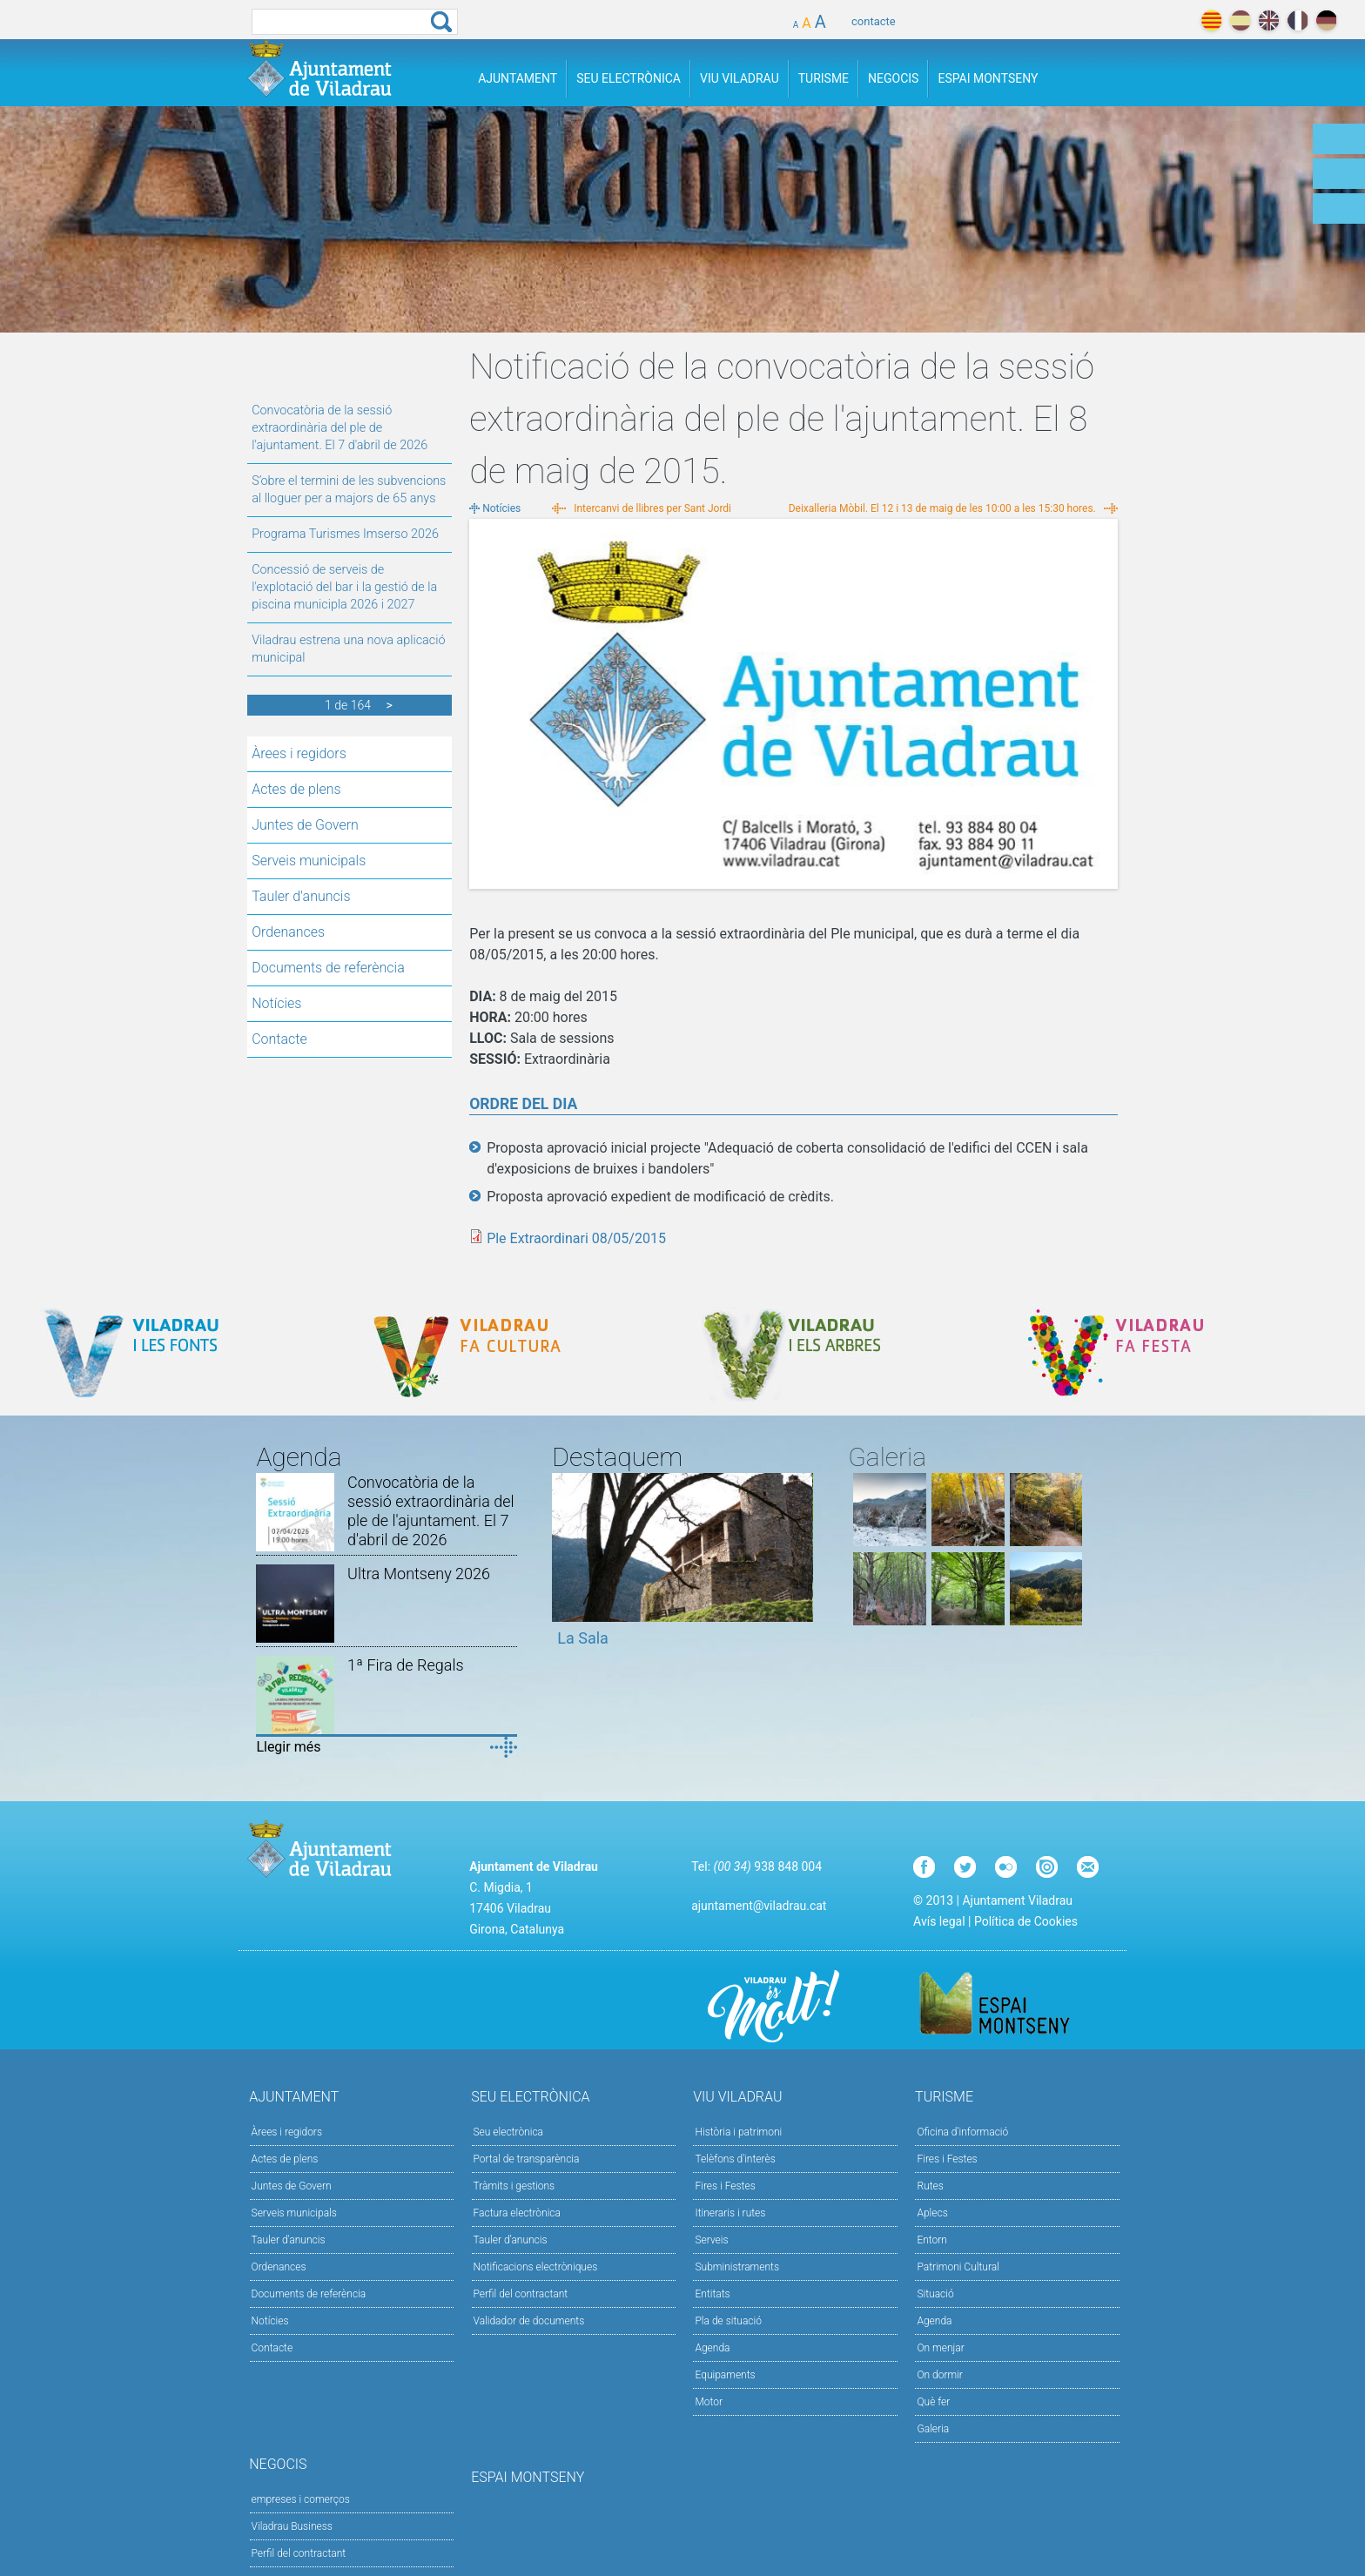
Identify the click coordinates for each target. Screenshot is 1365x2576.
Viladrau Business (292, 2526)
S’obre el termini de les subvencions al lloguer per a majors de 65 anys (349, 490)
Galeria (933, 2429)
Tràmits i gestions (514, 2186)
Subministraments (737, 2267)
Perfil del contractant (521, 2294)
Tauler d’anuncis (511, 2240)
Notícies (276, 1003)
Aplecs (932, 2213)
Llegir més (288, 1747)
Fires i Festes (725, 2186)
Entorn (932, 2240)
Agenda (712, 2348)
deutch (1326, 20)
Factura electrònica (517, 2213)
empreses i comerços (301, 2499)
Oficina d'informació (962, 2132)
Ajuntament (517, 78)
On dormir (939, 2375)
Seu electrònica (509, 2132)
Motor (709, 2402)
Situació (935, 2294)
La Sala (583, 1638)
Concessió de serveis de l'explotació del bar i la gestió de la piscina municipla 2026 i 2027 (344, 587)
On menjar (940, 2348)
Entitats (712, 2294)
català (1211, 20)
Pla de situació (728, 2321)
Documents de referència (328, 967)
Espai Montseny (988, 78)
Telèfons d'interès (735, 2159)
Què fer (933, 2402)
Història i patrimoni (738, 2132)
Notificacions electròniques (536, 2267)
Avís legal (939, 1921)
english (1269, 20)
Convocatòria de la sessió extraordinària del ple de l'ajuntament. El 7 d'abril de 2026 (339, 428)
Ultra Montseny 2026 (418, 1573)
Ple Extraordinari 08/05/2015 (576, 1238)
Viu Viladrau (739, 78)
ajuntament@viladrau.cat (758, 1906)
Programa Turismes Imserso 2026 (345, 534)
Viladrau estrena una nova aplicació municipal (348, 649)
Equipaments (725, 2375)
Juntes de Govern (305, 825)
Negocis (893, 78)
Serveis (711, 2240)
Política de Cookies (1026, 1921)
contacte (873, 21)
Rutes (930, 2186)
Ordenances (288, 932)
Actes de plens (296, 789)
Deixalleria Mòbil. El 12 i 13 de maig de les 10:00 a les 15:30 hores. (942, 508)
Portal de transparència (527, 2159)
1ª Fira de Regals (405, 1665)
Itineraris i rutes (730, 2213)
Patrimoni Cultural (958, 2267)
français (1298, 20)
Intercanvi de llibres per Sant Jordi (652, 508)
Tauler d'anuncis (301, 896)
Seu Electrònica (628, 78)
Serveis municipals (309, 860)
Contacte (279, 1039)
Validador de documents (529, 2321)
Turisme (823, 78)
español (1240, 20)
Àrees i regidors (299, 753)
